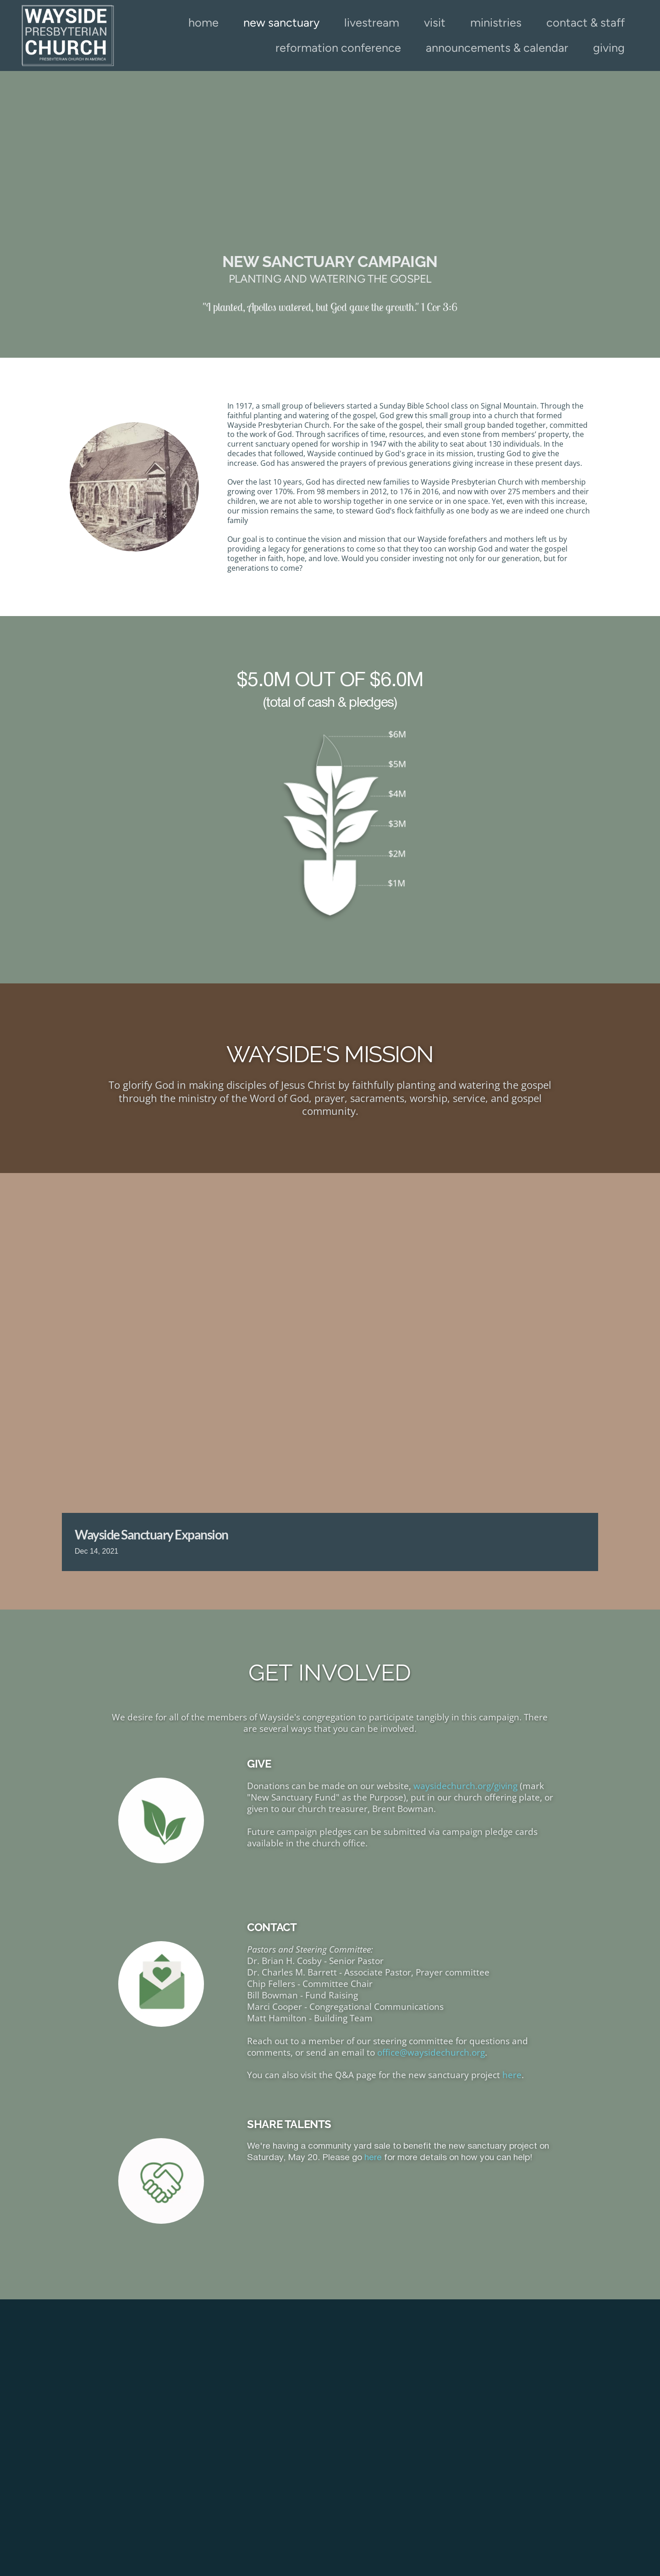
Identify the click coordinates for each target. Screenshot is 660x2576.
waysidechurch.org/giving (465, 1785)
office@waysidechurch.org (431, 2052)
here (512, 2074)
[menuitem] (203, 22)
